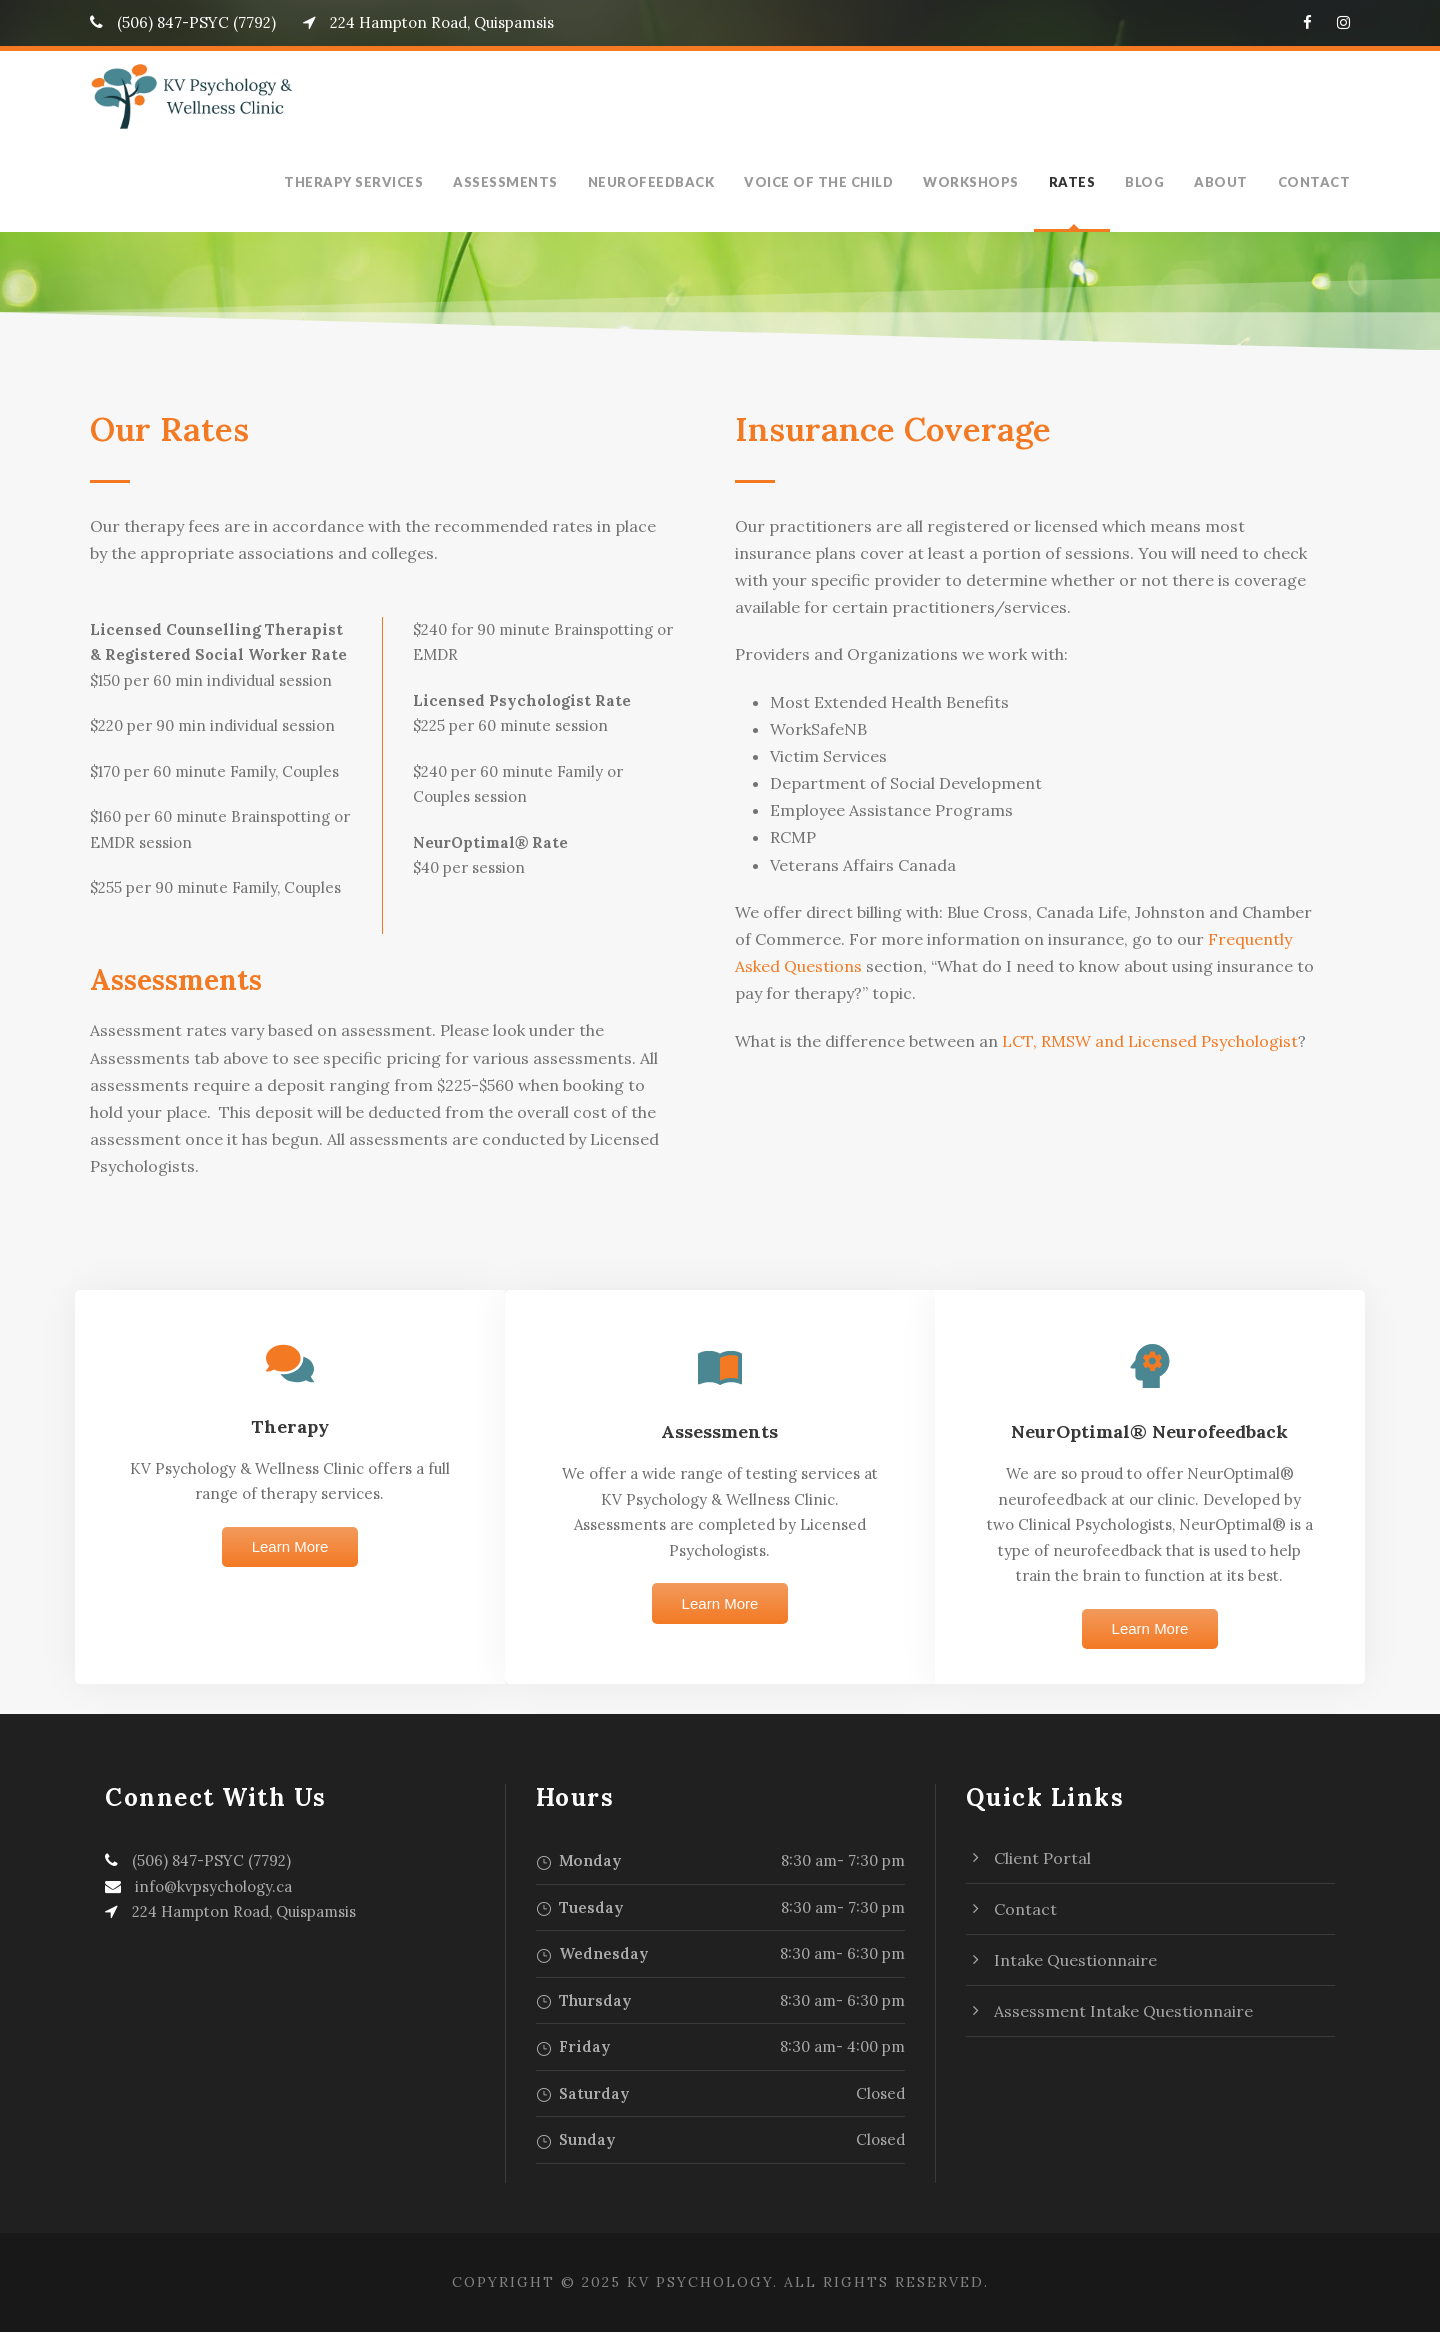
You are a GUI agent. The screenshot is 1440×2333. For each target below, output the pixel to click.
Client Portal (1042, 1859)
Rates (1083, 181)
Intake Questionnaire (1075, 1961)
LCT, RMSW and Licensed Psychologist (1145, 1041)
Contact (1317, 181)
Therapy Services (375, 181)
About (1229, 181)
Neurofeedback (672, 181)
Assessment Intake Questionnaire (1123, 2012)
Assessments (527, 181)
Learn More (290, 1547)
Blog (1156, 181)
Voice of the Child (837, 181)
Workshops (984, 181)
